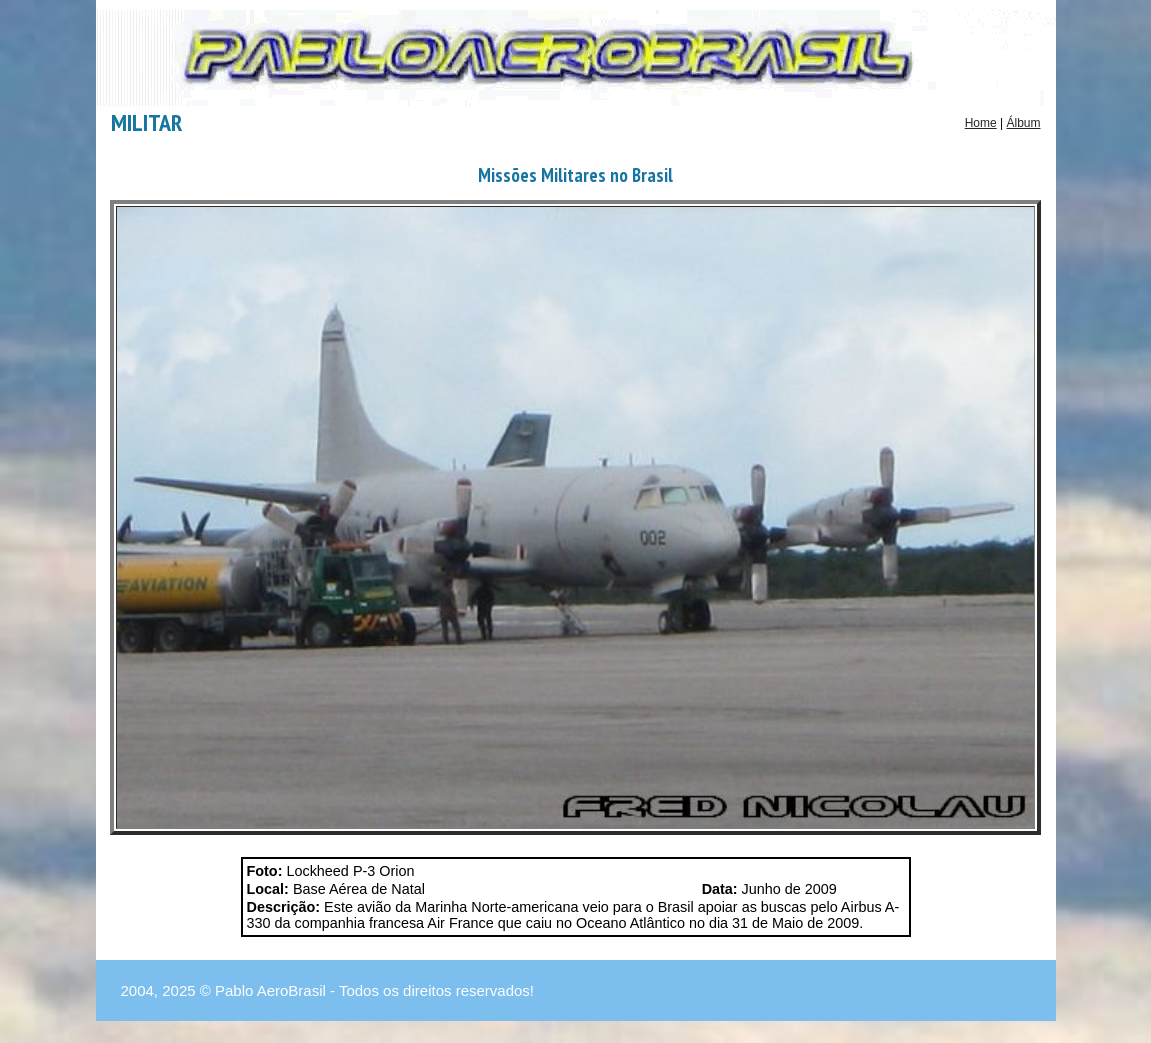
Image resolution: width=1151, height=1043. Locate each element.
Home (981, 123)
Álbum (1023, 123)
